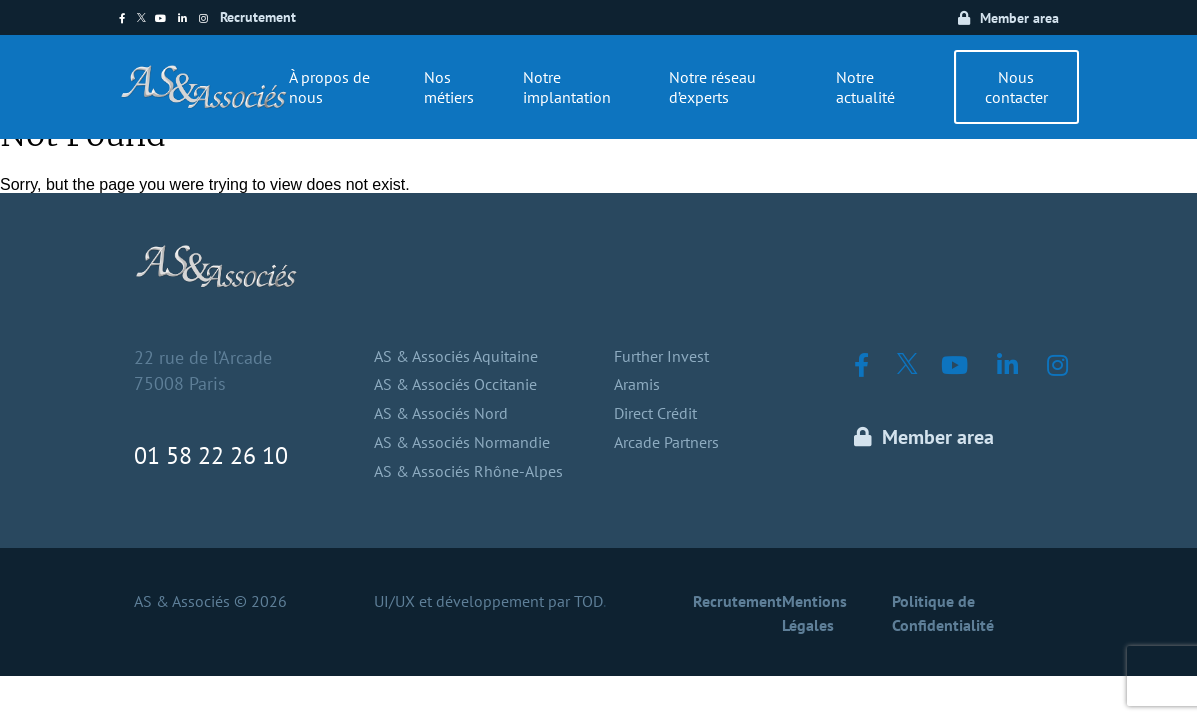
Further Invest (661, 356)
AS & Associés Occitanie (455, 384)
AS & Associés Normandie (462, 442)
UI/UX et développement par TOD (488, 601)
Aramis (637, 384)
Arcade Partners (666, 442)
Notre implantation (567, 87)
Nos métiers (449, 87)
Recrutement (258, 17)
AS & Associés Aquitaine (456, 356)
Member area (1019, 18)
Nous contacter (1016, 87)
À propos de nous (329, 87)
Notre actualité (865, 87)
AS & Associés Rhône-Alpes (468, 471)
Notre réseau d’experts (712, 87)
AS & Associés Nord (441, 413)
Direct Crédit (655, 413)
